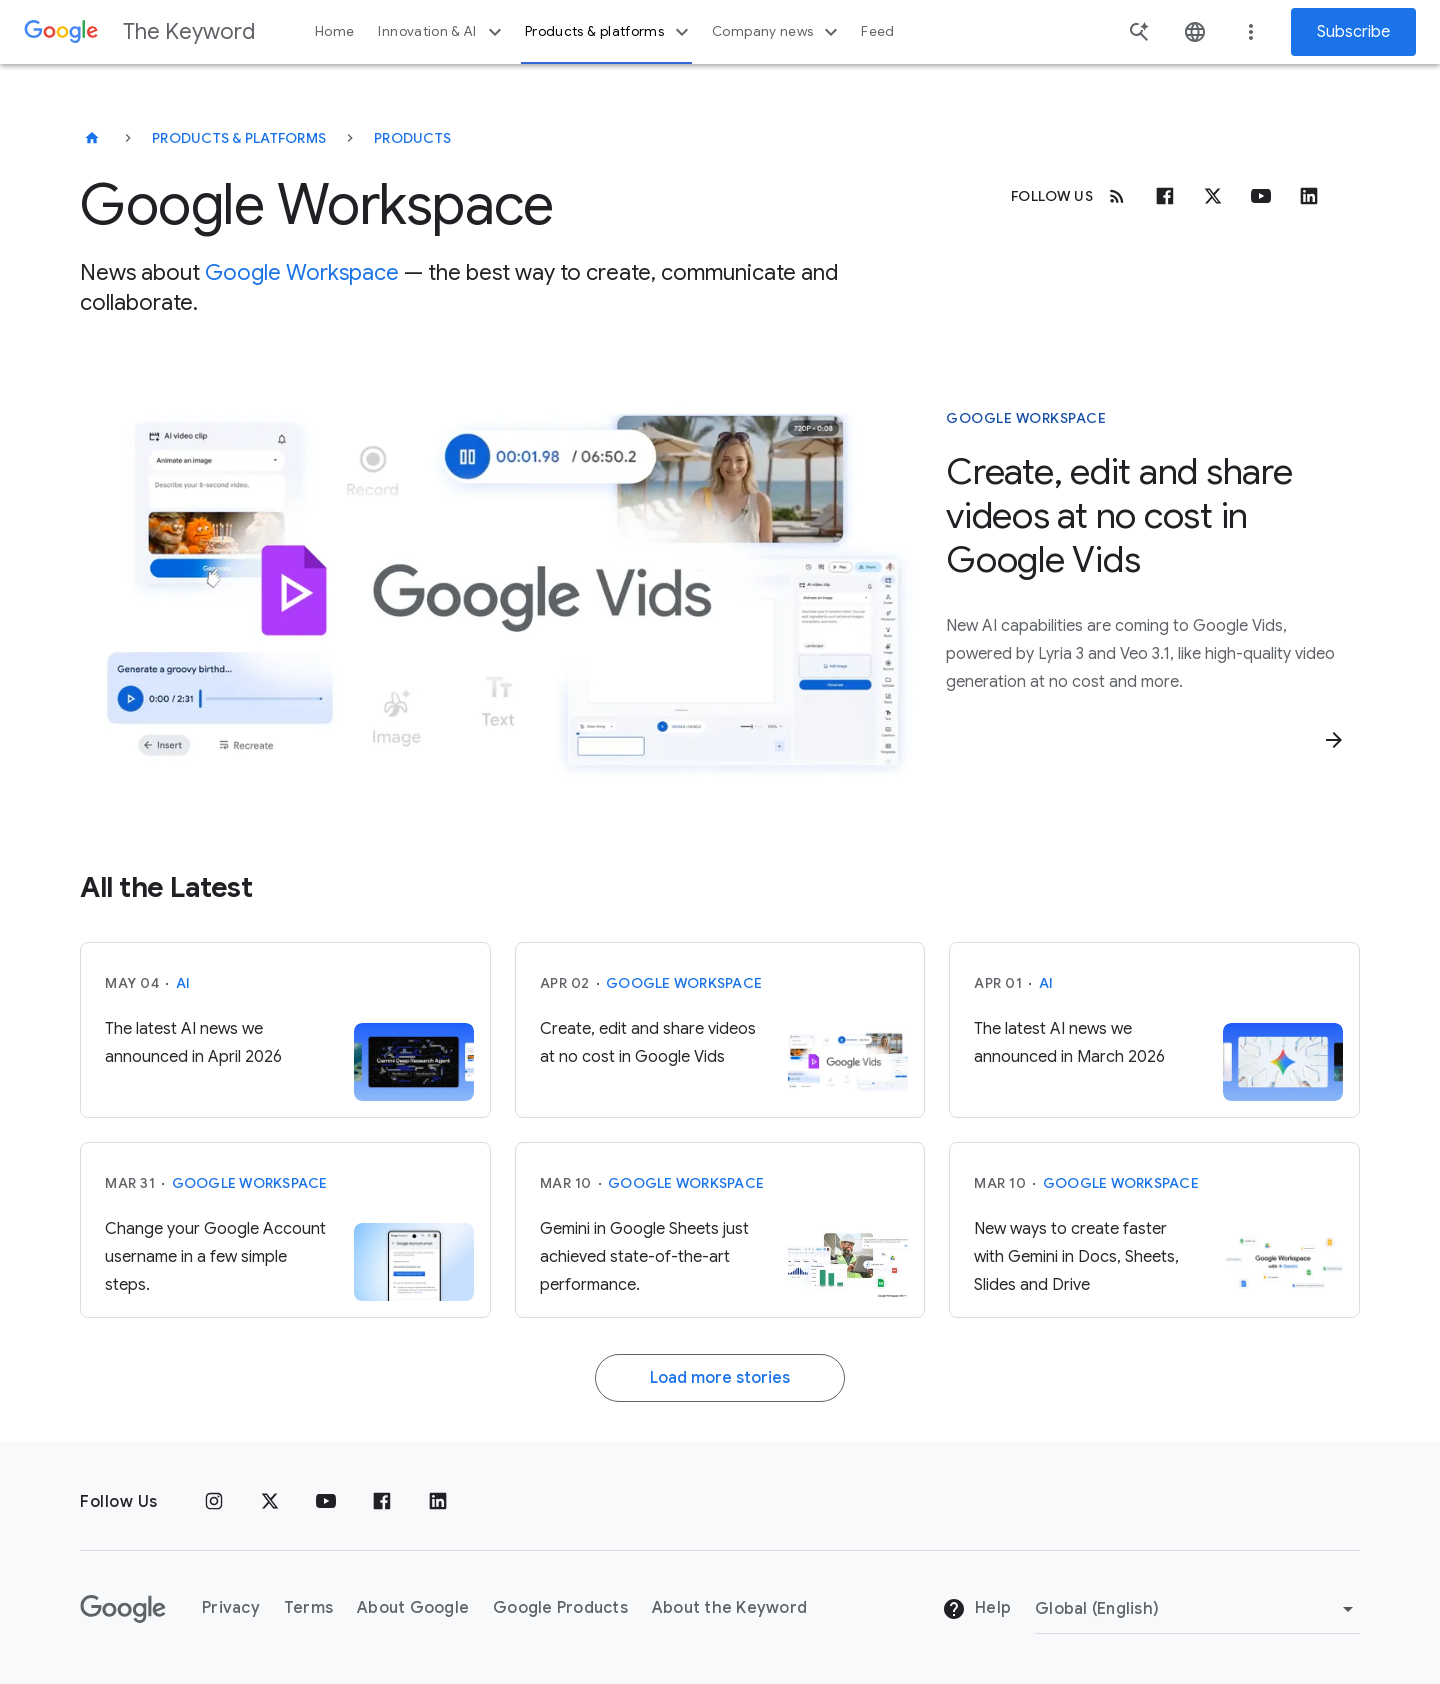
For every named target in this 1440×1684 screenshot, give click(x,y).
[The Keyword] (92, 138)
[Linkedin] (1309, 196)
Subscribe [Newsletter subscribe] (1353, 32)
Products (412, 138)
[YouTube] (326, 1502)
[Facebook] (1165, 196)
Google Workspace (302, 272)
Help (976, 1609)
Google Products (560, 1608)
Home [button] (334, 31)
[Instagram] (214, 1502)
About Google (413, 1608)
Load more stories (720, 1378)
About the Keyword (729, 1608)
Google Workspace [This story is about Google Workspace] (1026, 418)
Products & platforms (609, 32)
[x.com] (1213, 196)
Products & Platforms (239, 138)
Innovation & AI (442, 32)
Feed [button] (877, 31)
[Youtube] (1261, 196)
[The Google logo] (123, 1609)
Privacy (231, 1608)
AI (183, 983)
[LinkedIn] (438, 1502)
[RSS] (1117, 196)
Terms (308, 1608)
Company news (777, 32)
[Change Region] (1197, 1609)
